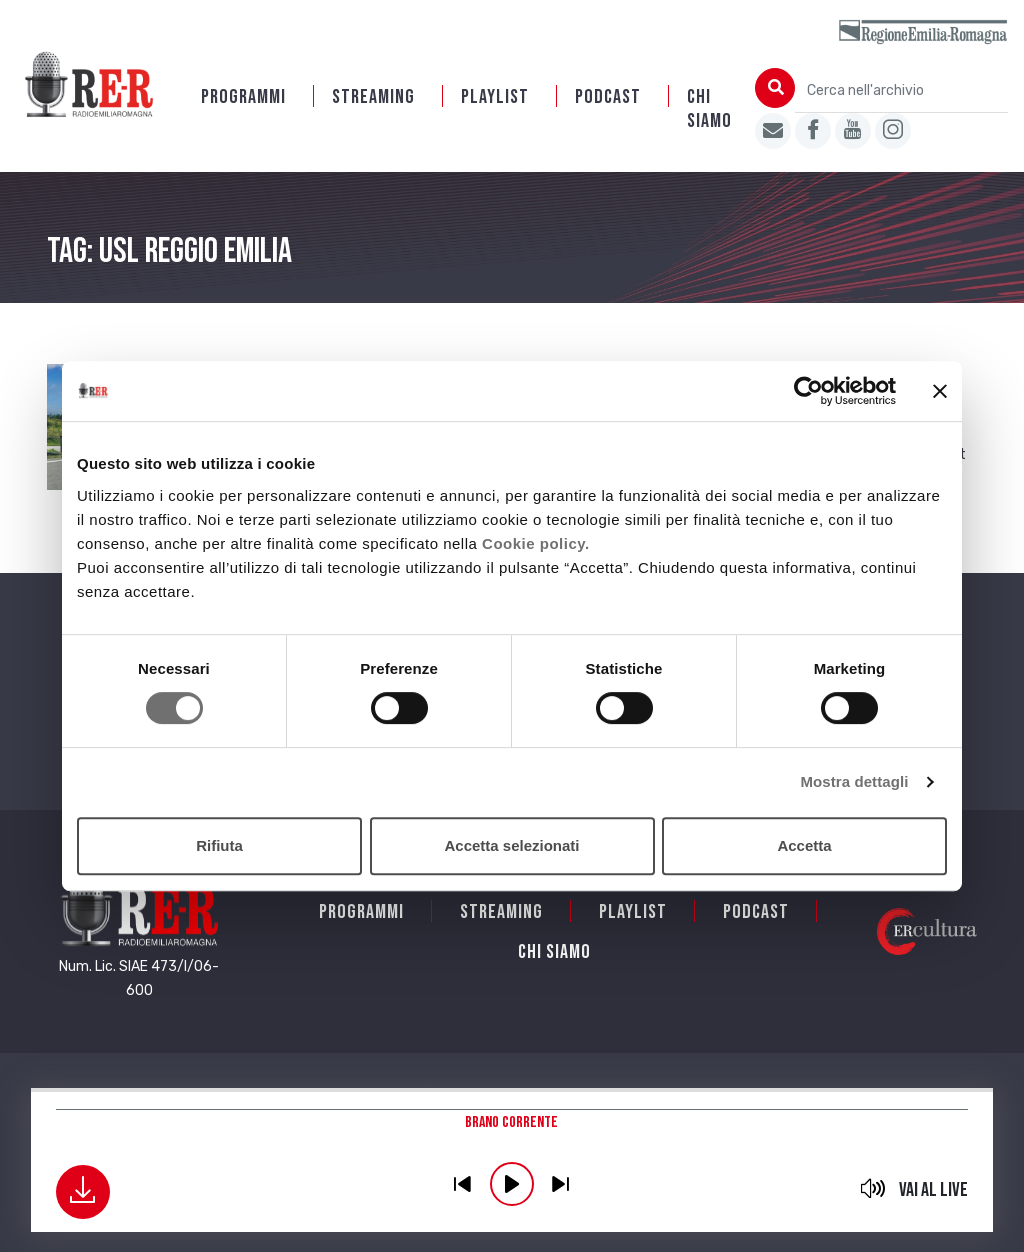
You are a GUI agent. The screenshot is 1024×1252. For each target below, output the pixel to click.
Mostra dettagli (854, 781)
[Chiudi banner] (940, 391)
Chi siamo (709, 109)
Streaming (373, 97)
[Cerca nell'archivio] (901, 90)
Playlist (495, 97)
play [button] (512, 1184)
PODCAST (608, 97)
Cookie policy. (536, 543)
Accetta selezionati (511, 845)
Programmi (243, 97)
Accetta (804, 845)
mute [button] (872, 1188)
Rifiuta (219, 845)
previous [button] (463, 1184)
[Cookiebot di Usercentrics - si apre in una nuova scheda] (808, 391)
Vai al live (933, 1190)
